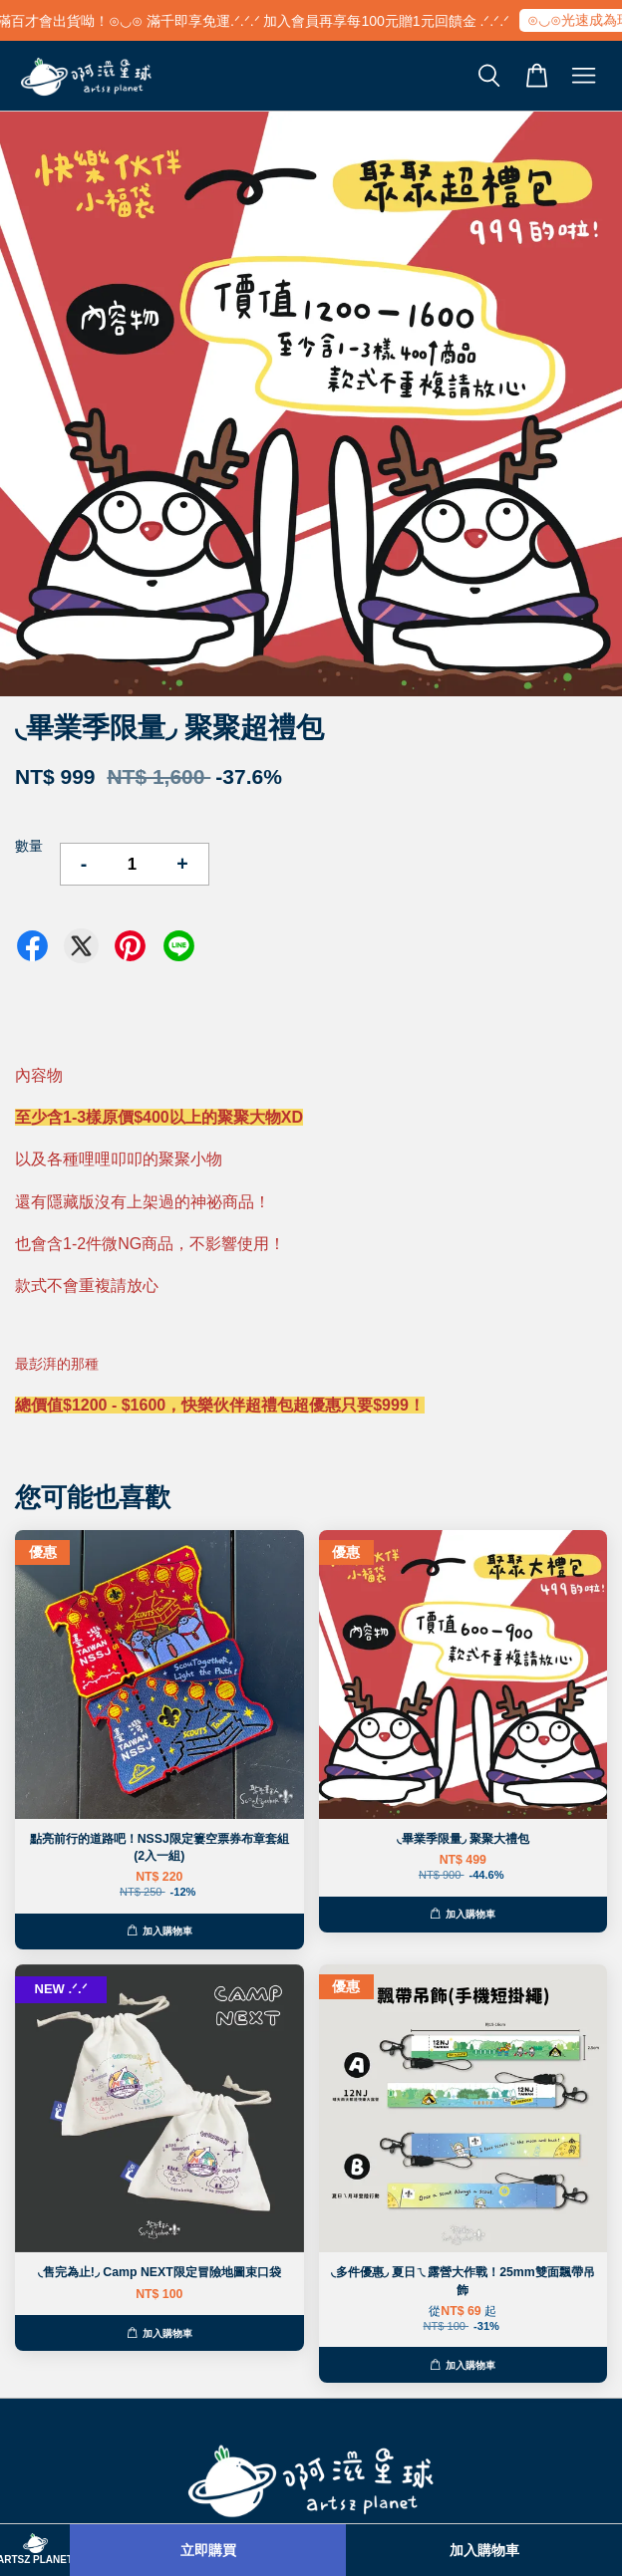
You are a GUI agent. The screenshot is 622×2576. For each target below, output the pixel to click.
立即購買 (208, 2550)
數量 (29, 846)
